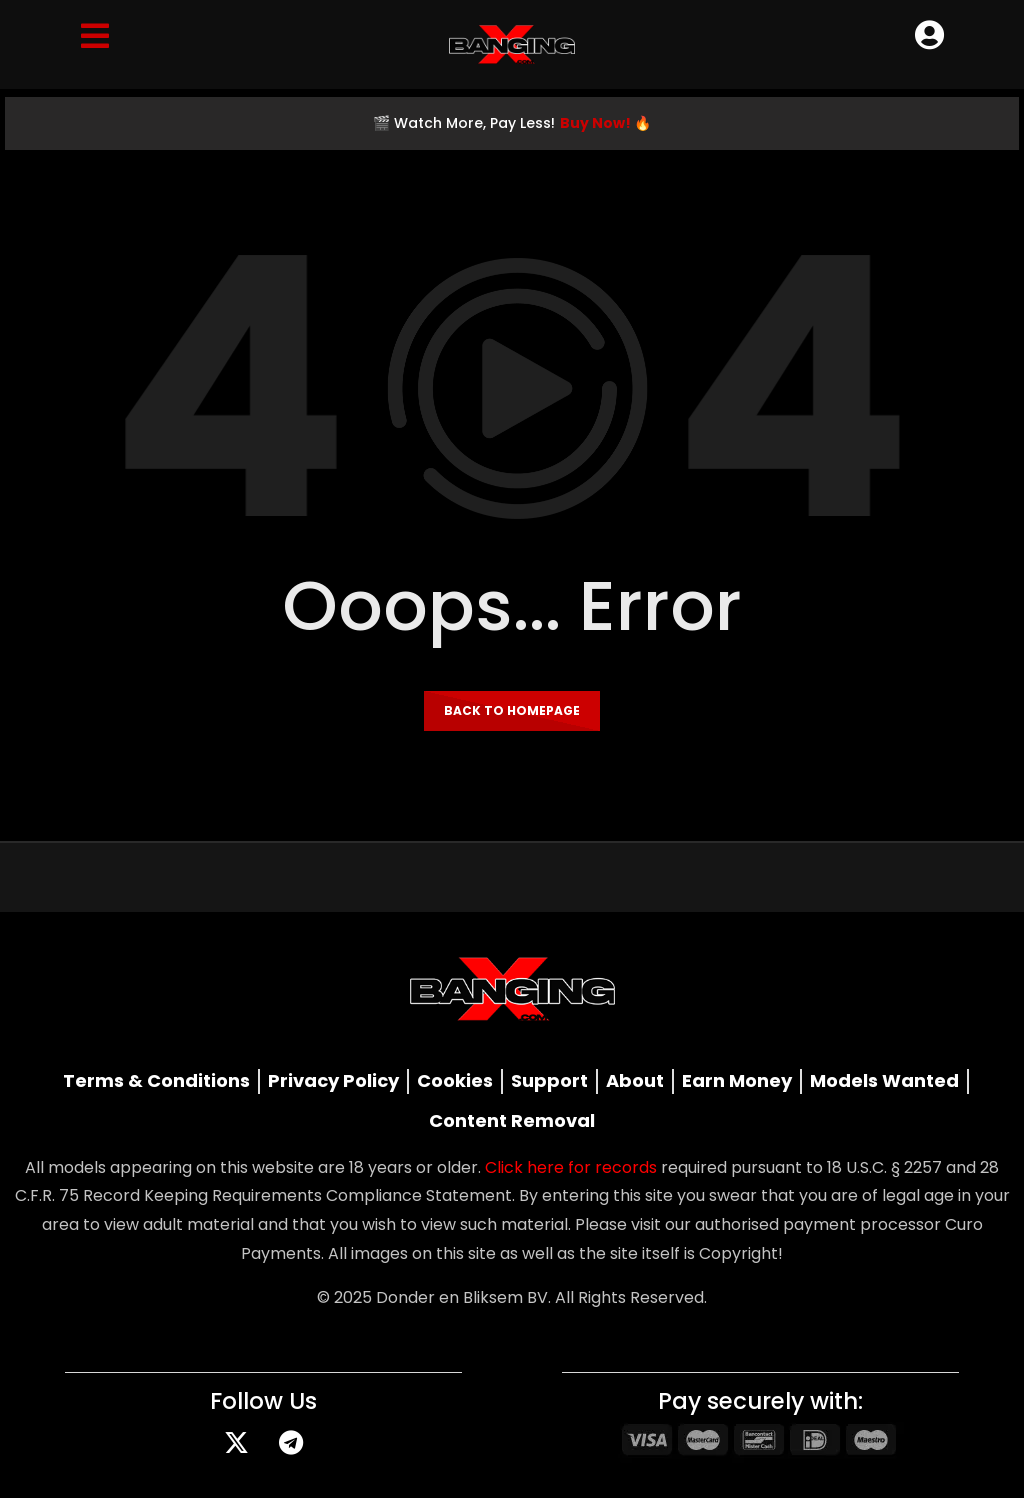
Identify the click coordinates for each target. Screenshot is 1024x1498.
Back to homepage (512, 710)
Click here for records (571, 1167)
